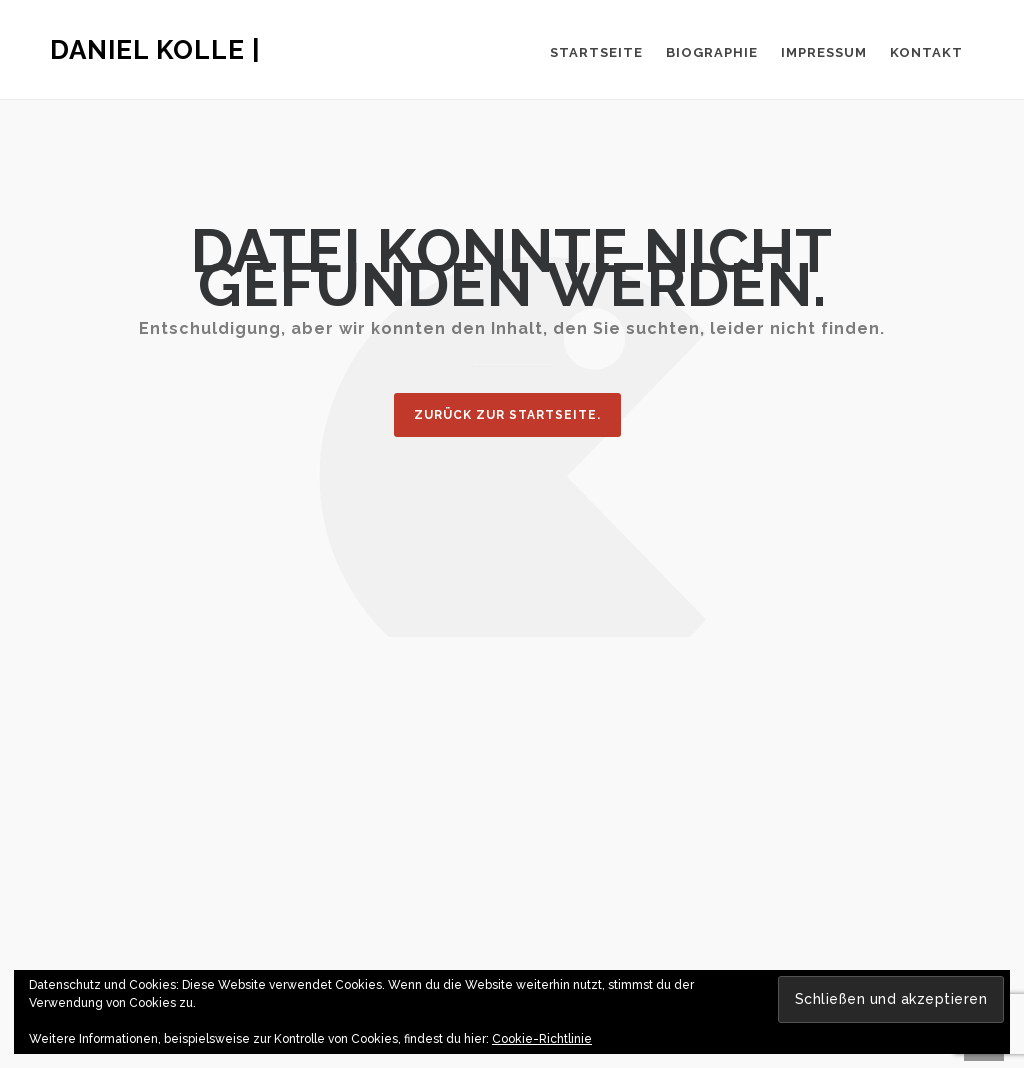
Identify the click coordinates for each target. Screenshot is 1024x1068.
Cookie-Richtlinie (542, 1039)
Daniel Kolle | (155, 50)
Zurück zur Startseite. (507, 415)
